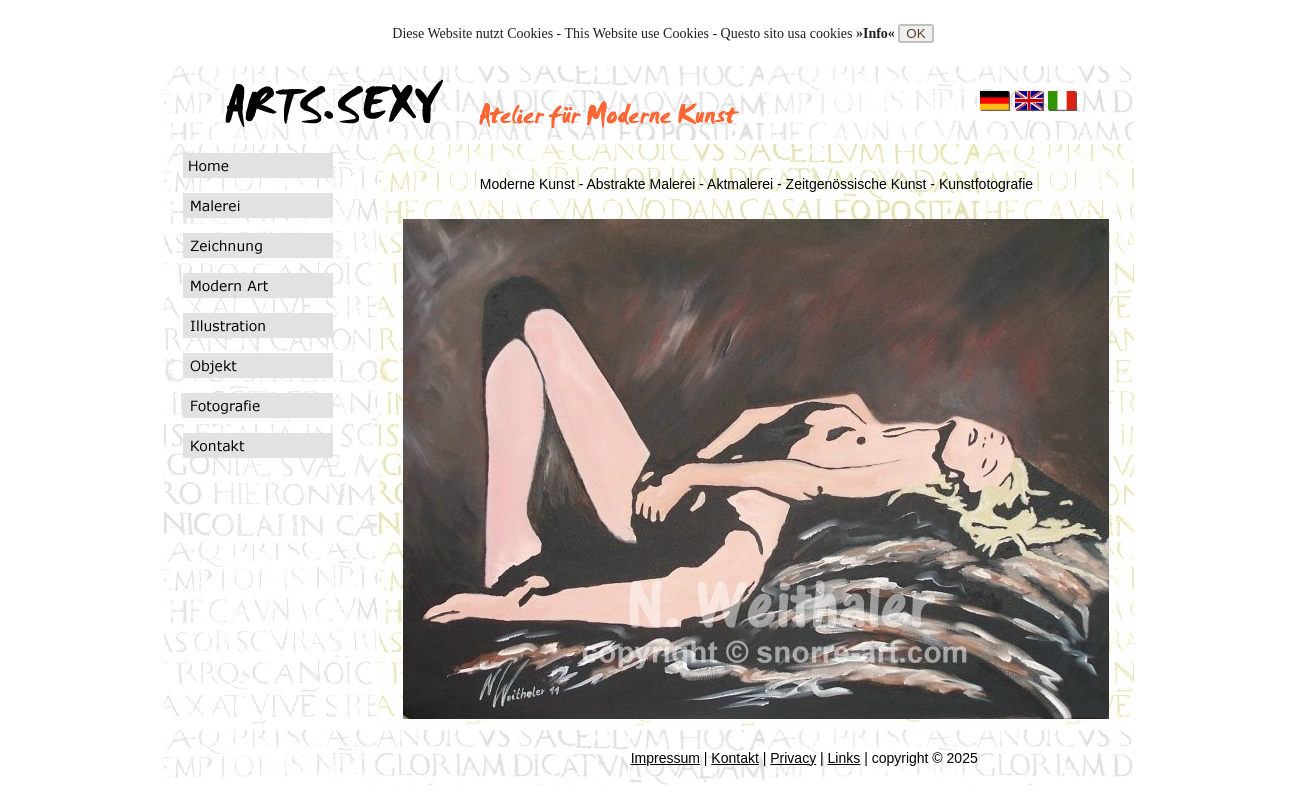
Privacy (793, 758)
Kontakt (734, 758)
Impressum (665, 758)
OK (915, 33)
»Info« (877, 33)
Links (844, 758)
